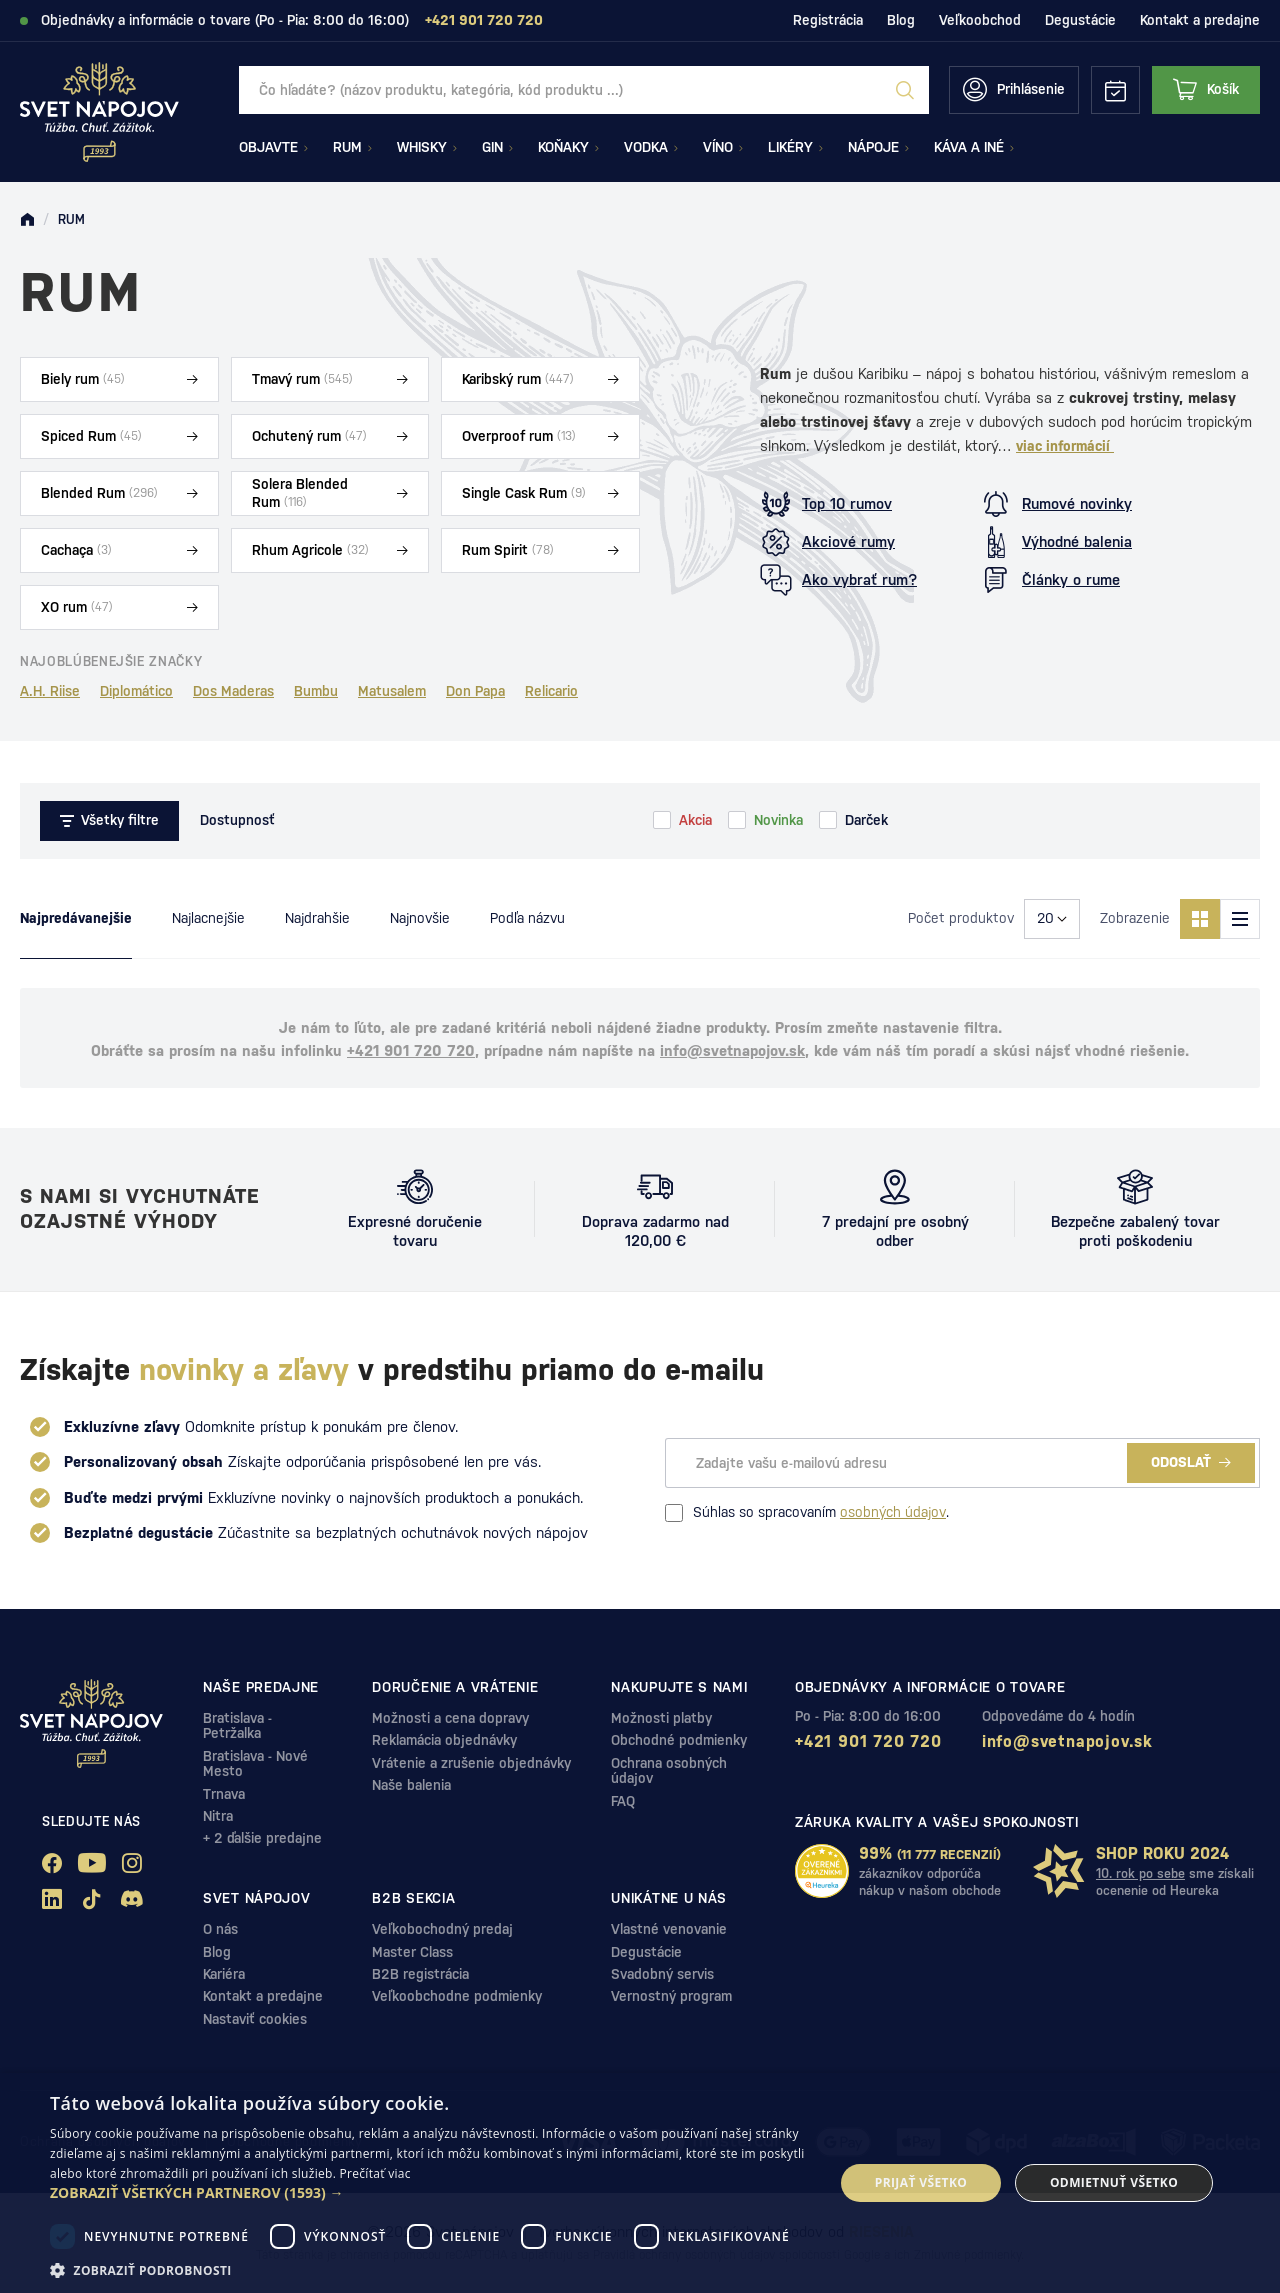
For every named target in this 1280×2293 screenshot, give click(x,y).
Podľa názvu (527, 918)
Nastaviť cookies (255, 2019)
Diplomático (136, 691)
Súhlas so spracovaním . (807, 1513)
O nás (220, 1929)
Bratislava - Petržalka (237, 1725)
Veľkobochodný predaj (442, 1929)
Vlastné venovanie (669, 1929)
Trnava (224, 1794)
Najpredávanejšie (76, 918)
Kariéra (224, 1974)
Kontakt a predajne (1200, 20)
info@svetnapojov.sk (732, 1050)
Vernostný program (671, 1996)
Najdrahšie (317, 918)
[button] (430, 2193)
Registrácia (828, 20)
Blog (901, 20)
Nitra (218, 1816)
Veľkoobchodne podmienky (457, 1996)
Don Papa (475, 691)
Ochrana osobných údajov (669, 1770)
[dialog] (640, 2183)
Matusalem (392, 691)
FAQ (623, 1801)
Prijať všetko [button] (921, 2182)
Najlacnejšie (208, 918)
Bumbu (316, 691)
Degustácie (1080, 20)
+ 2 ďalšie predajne (262, 1838)
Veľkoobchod (980, 20)
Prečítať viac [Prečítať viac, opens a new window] (375, 2173)
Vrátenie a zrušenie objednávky (471, 1763)
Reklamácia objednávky (444, 1740)
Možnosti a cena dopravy (450, 1718)
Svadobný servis (662, 1974)
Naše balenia (411, 1785)
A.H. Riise (50, 691)
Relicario (551, 691)
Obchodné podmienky (679, 1740)
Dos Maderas (233, 691)
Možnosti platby (661, 1718)
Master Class (412, 1952)
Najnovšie (420, 918)
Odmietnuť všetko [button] (1114, 2182)
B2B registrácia (420, 1974)
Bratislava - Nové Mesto (255, 1763)
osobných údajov (893, 1512)
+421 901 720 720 (411, 1050)
